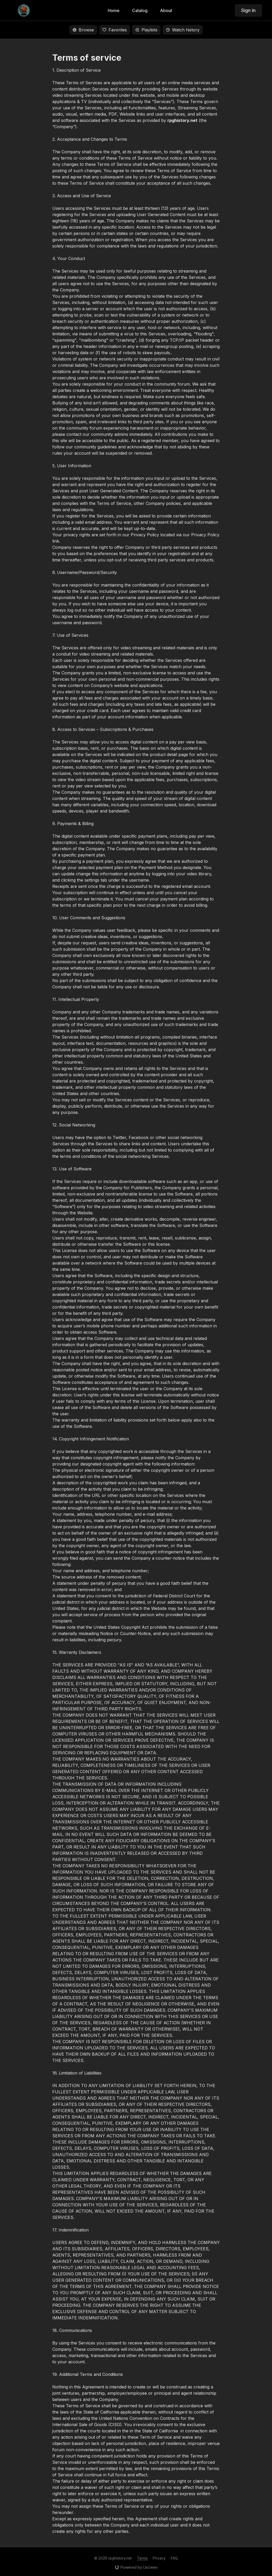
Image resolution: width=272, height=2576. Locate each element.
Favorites (114, 29)
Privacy (159, 2558)
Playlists (146, 29)
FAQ (174, 2558)
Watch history (183, 29)
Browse (83, 29)
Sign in (248, 10)
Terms (142, 2558)
